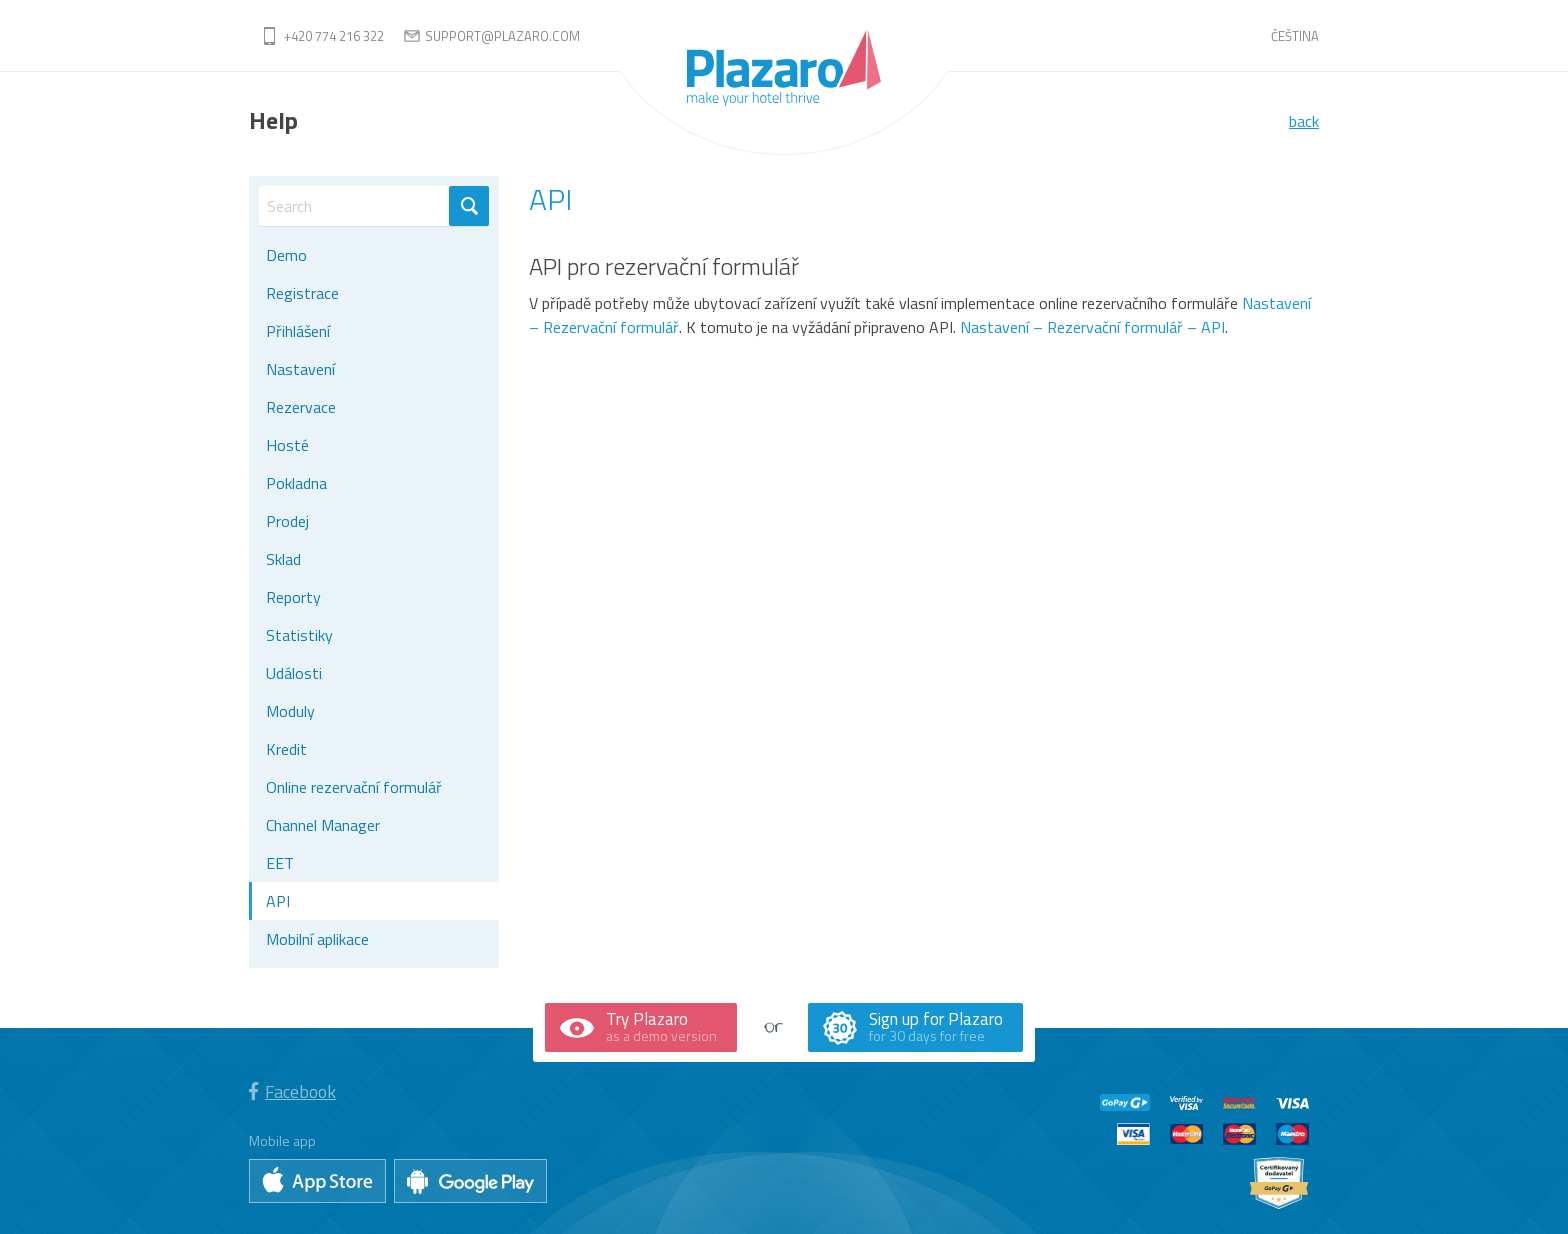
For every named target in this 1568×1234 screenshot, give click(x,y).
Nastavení (300, 369)
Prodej (287, 521)
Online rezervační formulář (354, 787)
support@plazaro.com (502, 36)
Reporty (293, 597)
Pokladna (296, 483)
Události (294, 673)
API (278, 901)
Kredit (286, 749)
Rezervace (301, 407)
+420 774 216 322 (334, 36)
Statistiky (299, 635)
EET (280, 863)
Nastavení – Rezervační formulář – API (1092, 327)
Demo (286, 255)
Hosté (287, 445)
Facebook (292, 1091)
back (1304, 121)
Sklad (283, 559)
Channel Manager (323, 825)
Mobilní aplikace (317, 939)
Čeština (1295, 36)
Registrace (302, 293)
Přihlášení (298, 331)
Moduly (290, 711)
